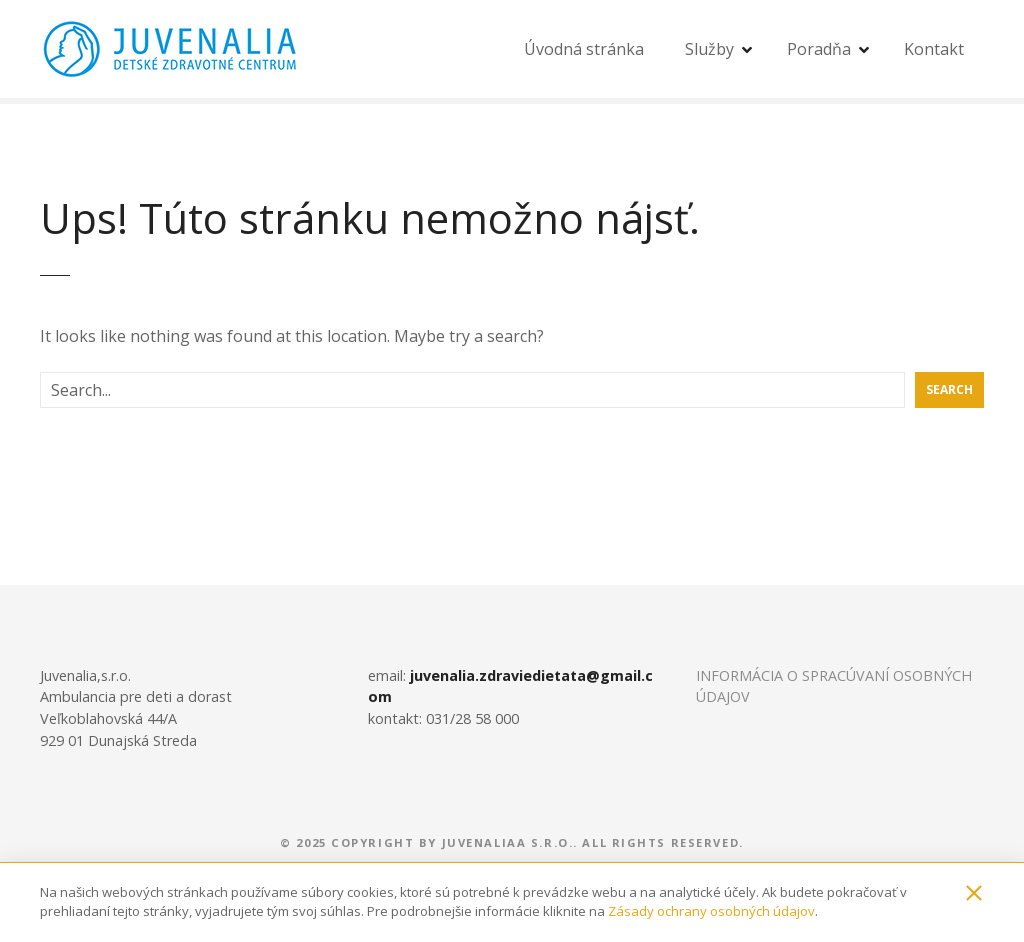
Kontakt (934, 49)
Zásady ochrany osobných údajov (711, 911)
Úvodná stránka (584, 49)
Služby (709, 49)
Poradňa (819, 49)
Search (949, 389)
